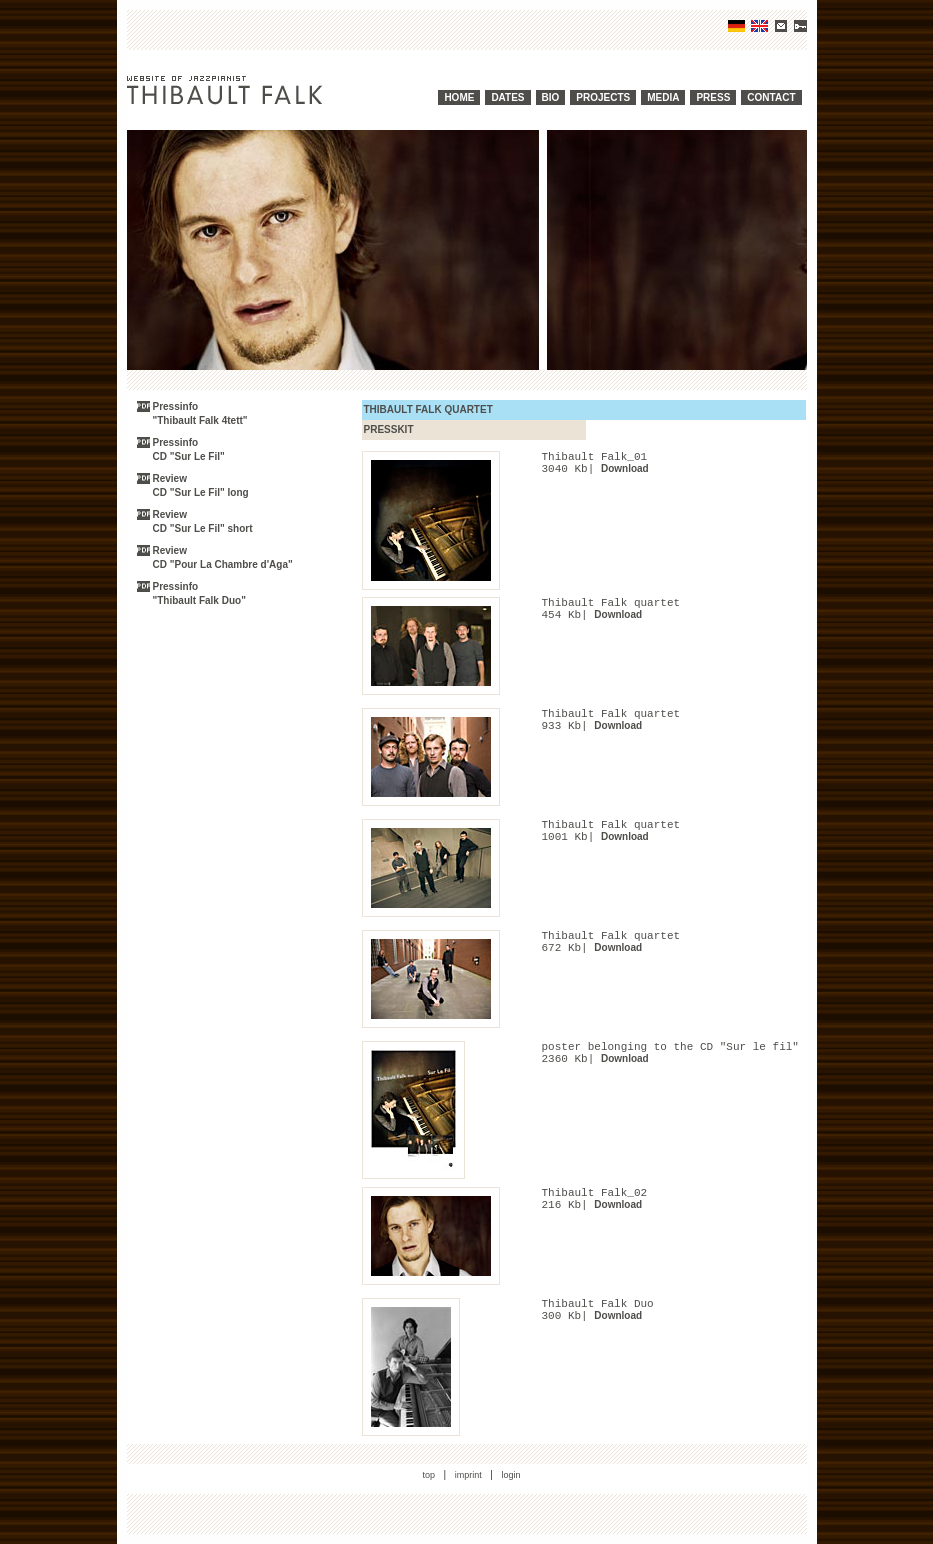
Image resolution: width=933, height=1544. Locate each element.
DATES (507, 97)
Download (625, 468)
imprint (468, 1475)
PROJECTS (603, 97)
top (428, 1475)
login (511, 1475)
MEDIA (663, 97)
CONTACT (771, 97)
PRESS (713, 97)
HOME (459, 97)
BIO (551, 97)
